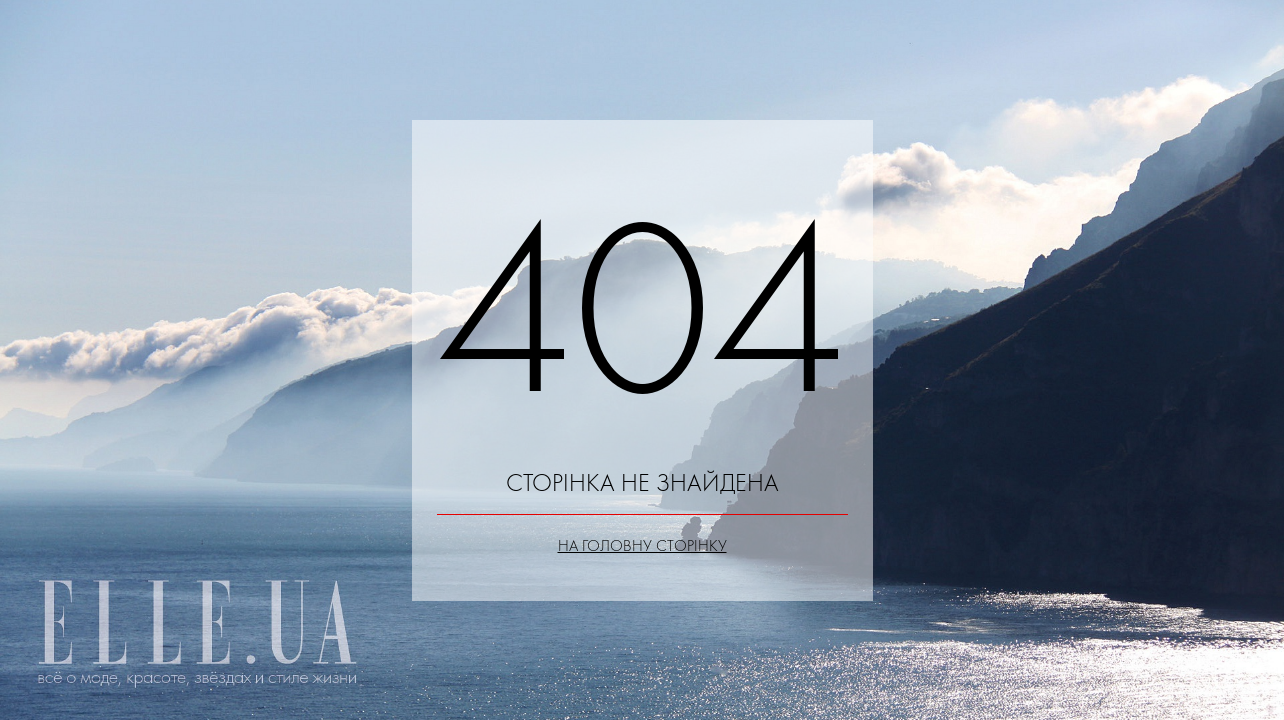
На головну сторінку (642, 545)
